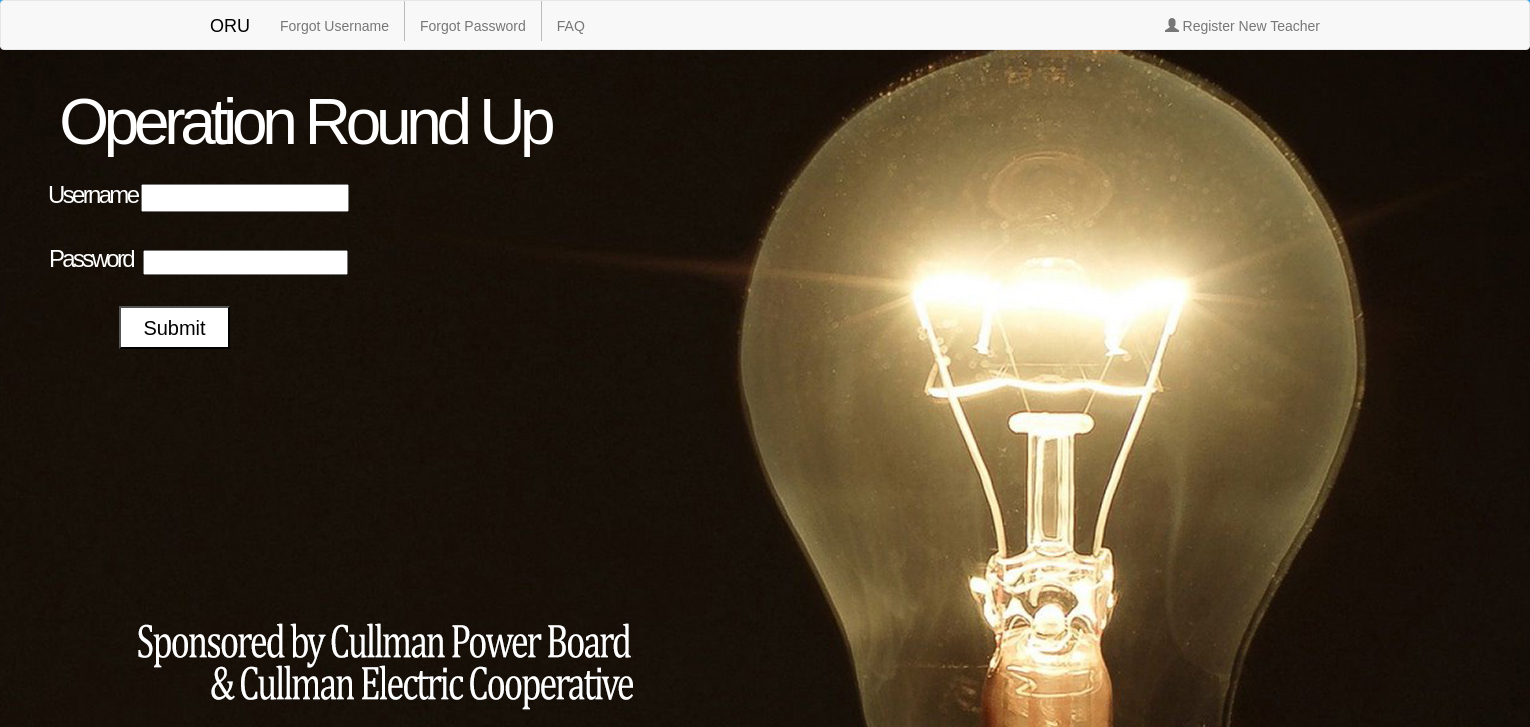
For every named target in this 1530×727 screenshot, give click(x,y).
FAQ (571, 26)
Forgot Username (334, 26)
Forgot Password (473, 26)
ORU (230, 26)
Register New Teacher (1242, 26)
